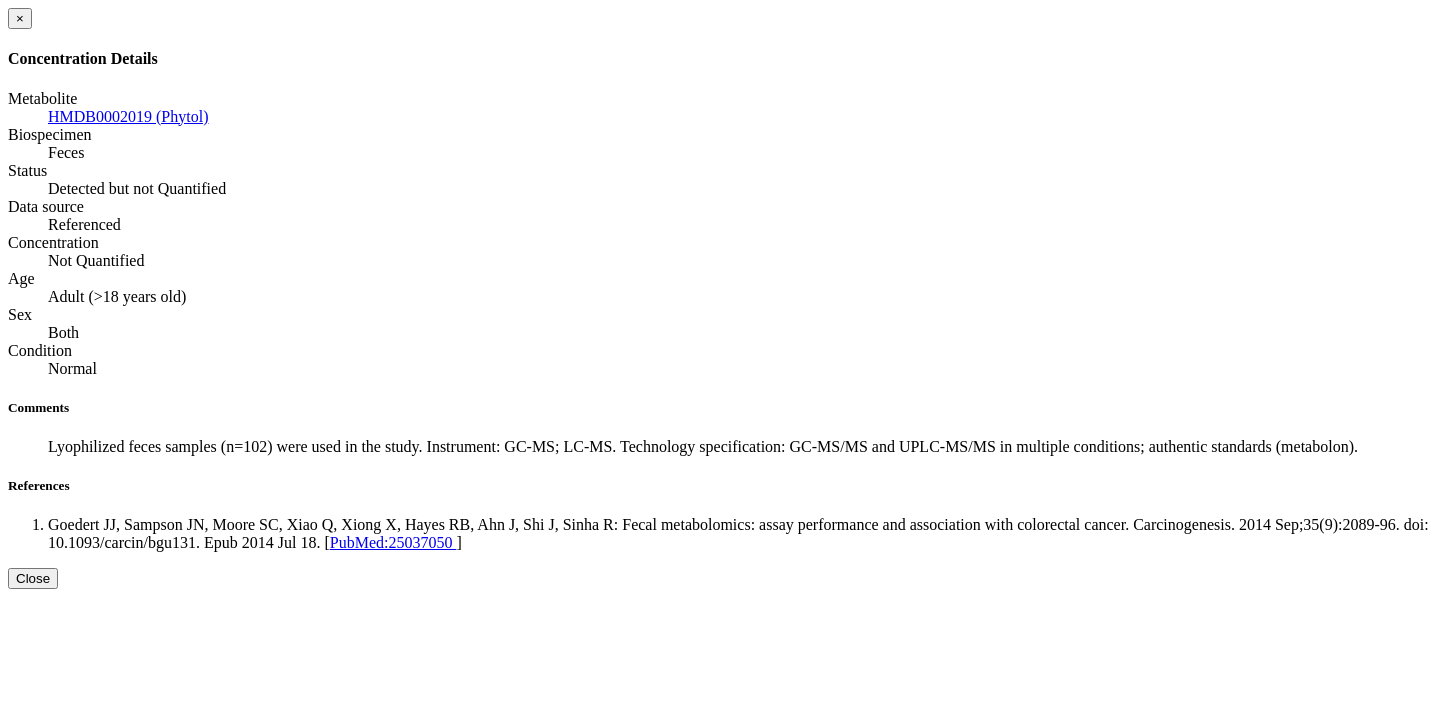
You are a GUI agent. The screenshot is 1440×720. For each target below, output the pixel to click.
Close (33, 578)
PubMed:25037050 (393, 542)
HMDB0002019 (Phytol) (128, 116)
